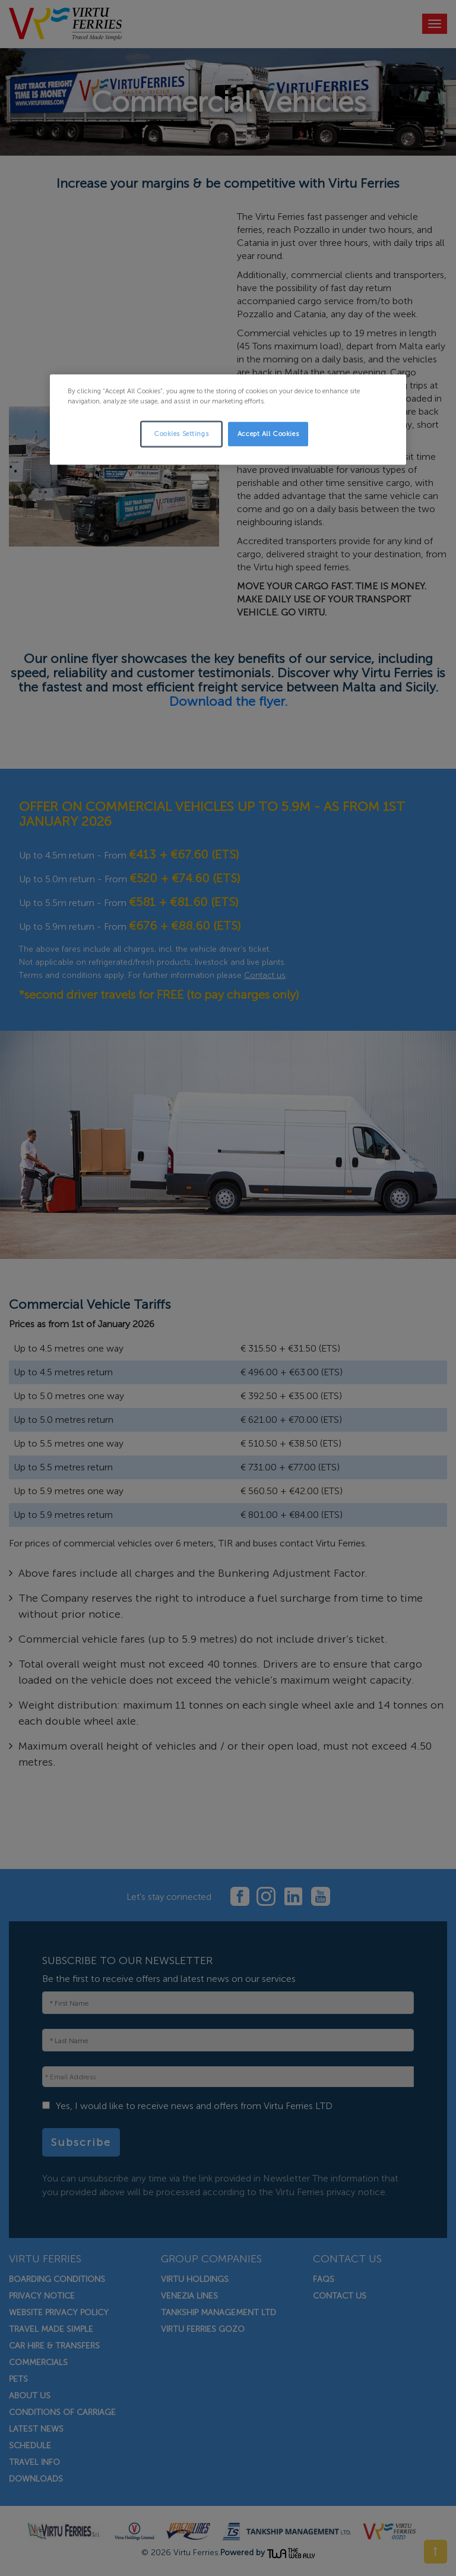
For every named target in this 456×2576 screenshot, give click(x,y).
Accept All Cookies (268, 434)
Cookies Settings (181, 434)
